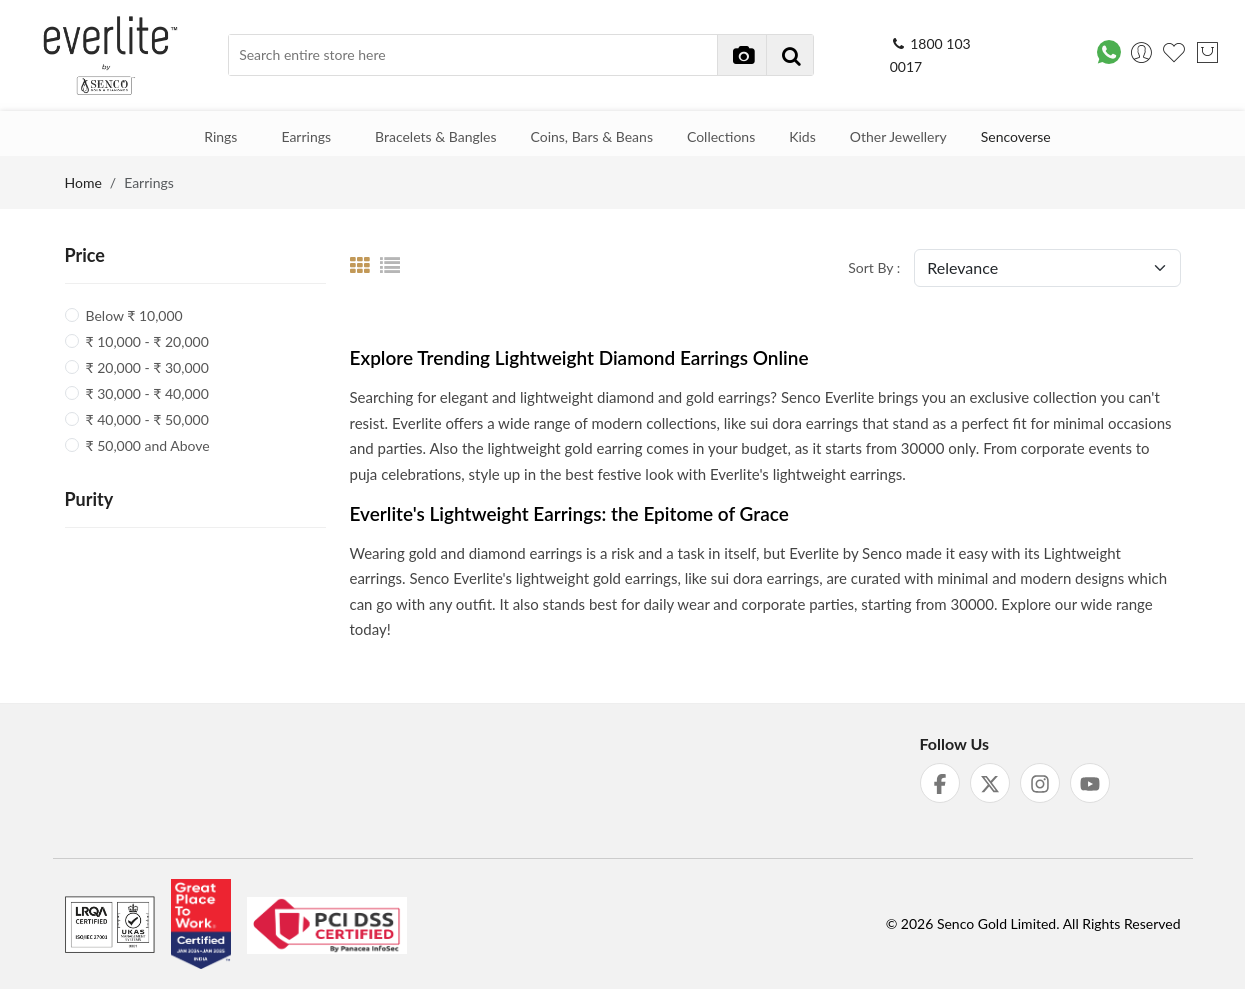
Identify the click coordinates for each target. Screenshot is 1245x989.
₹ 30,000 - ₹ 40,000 (147, 393)
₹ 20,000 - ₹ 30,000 (147, 367)
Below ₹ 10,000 (134, 315)
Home (83, 182)
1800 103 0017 (930, 55)
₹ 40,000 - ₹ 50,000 (147, 419)
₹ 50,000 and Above (148, 445)
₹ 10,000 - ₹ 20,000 (147, 341)
